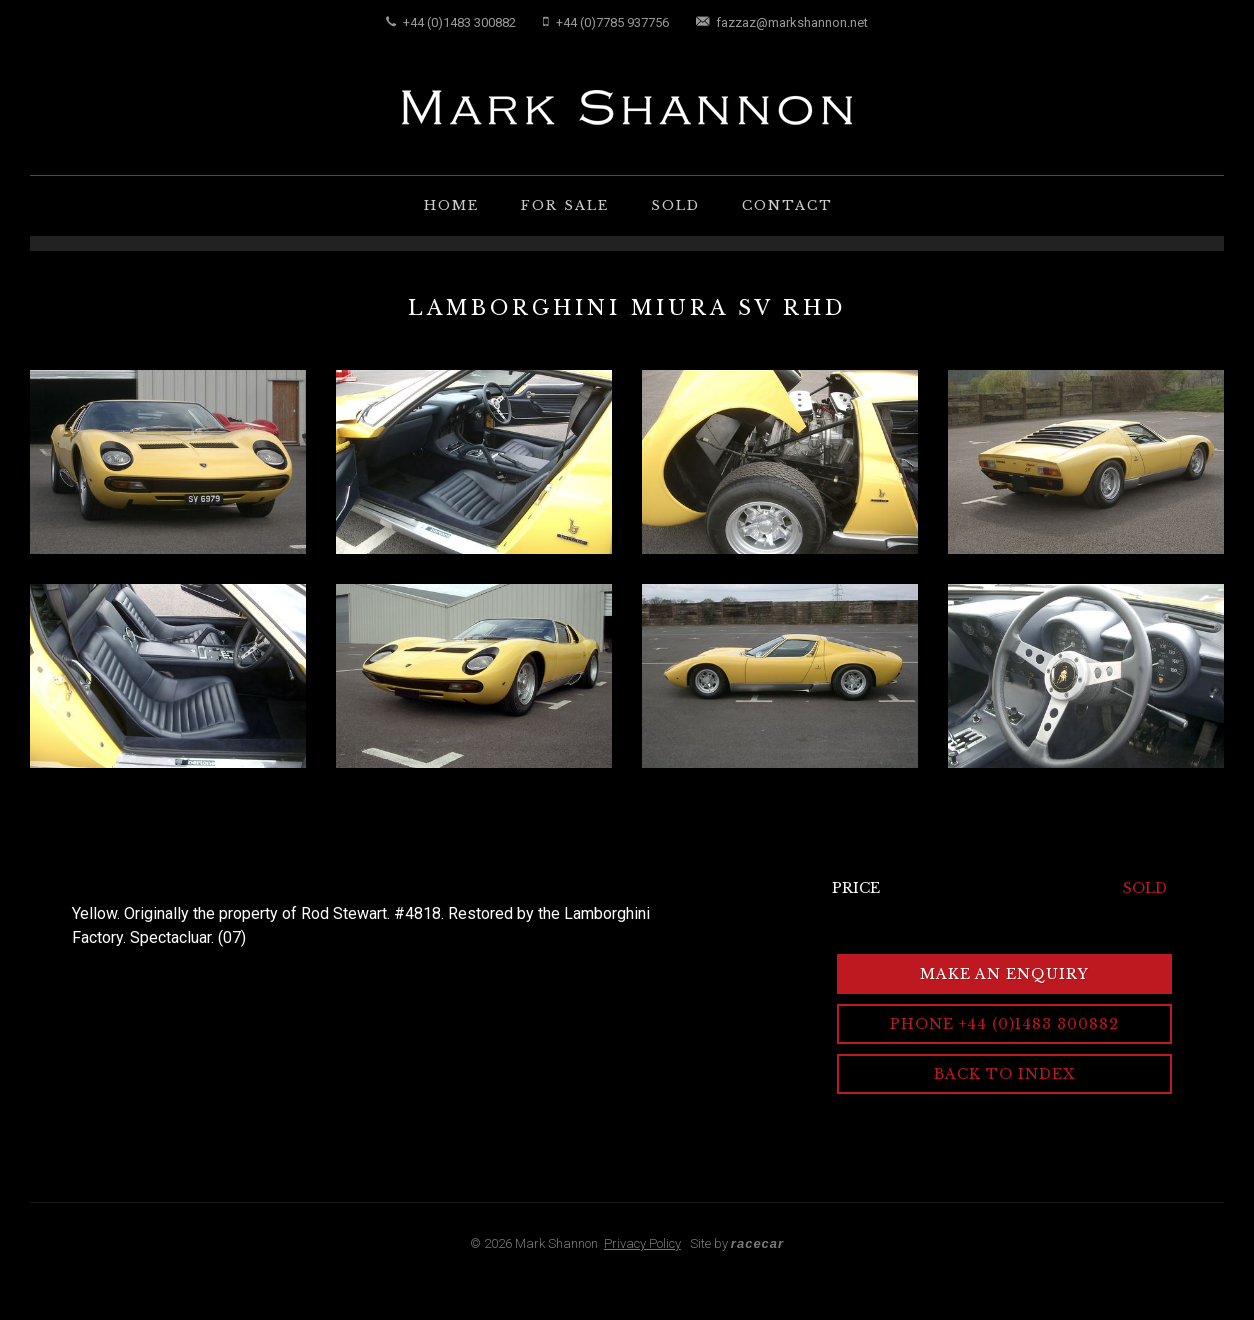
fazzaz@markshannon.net (782, 22)
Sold (675, 205)
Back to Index (1004, 1074)
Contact (787, 205)
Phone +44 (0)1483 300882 (1004, 1024)
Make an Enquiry (1004, 974)
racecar (757, 1243)
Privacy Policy (642, 1243)
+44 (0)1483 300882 (451, 22)
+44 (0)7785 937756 (606, 22)
